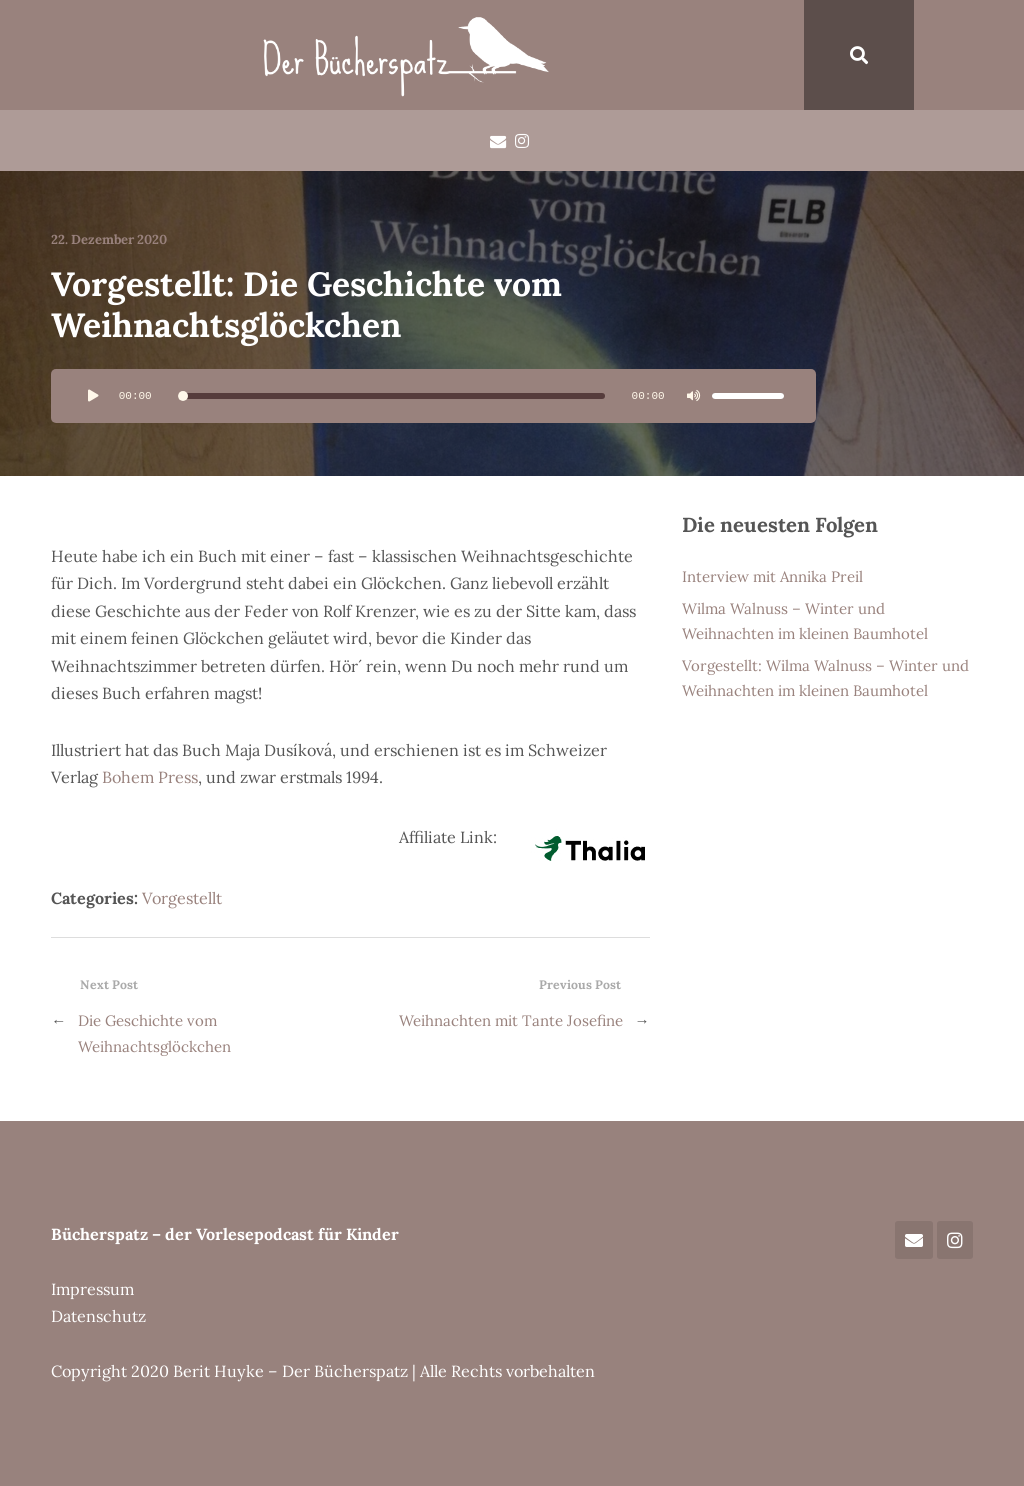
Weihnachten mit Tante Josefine (511, 1020)
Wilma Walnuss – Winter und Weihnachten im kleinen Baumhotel (805, 621)
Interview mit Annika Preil (772, 576)
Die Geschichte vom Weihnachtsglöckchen (154, 1033)
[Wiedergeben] (93, 396)
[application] (433, 396)
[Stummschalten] (694, 396)
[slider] (391, 396)
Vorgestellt (182, 898)
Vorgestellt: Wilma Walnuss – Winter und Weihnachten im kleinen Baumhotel (825, 678)
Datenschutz (98, 1316)
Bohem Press (150, 777)
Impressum (92, 1289)
